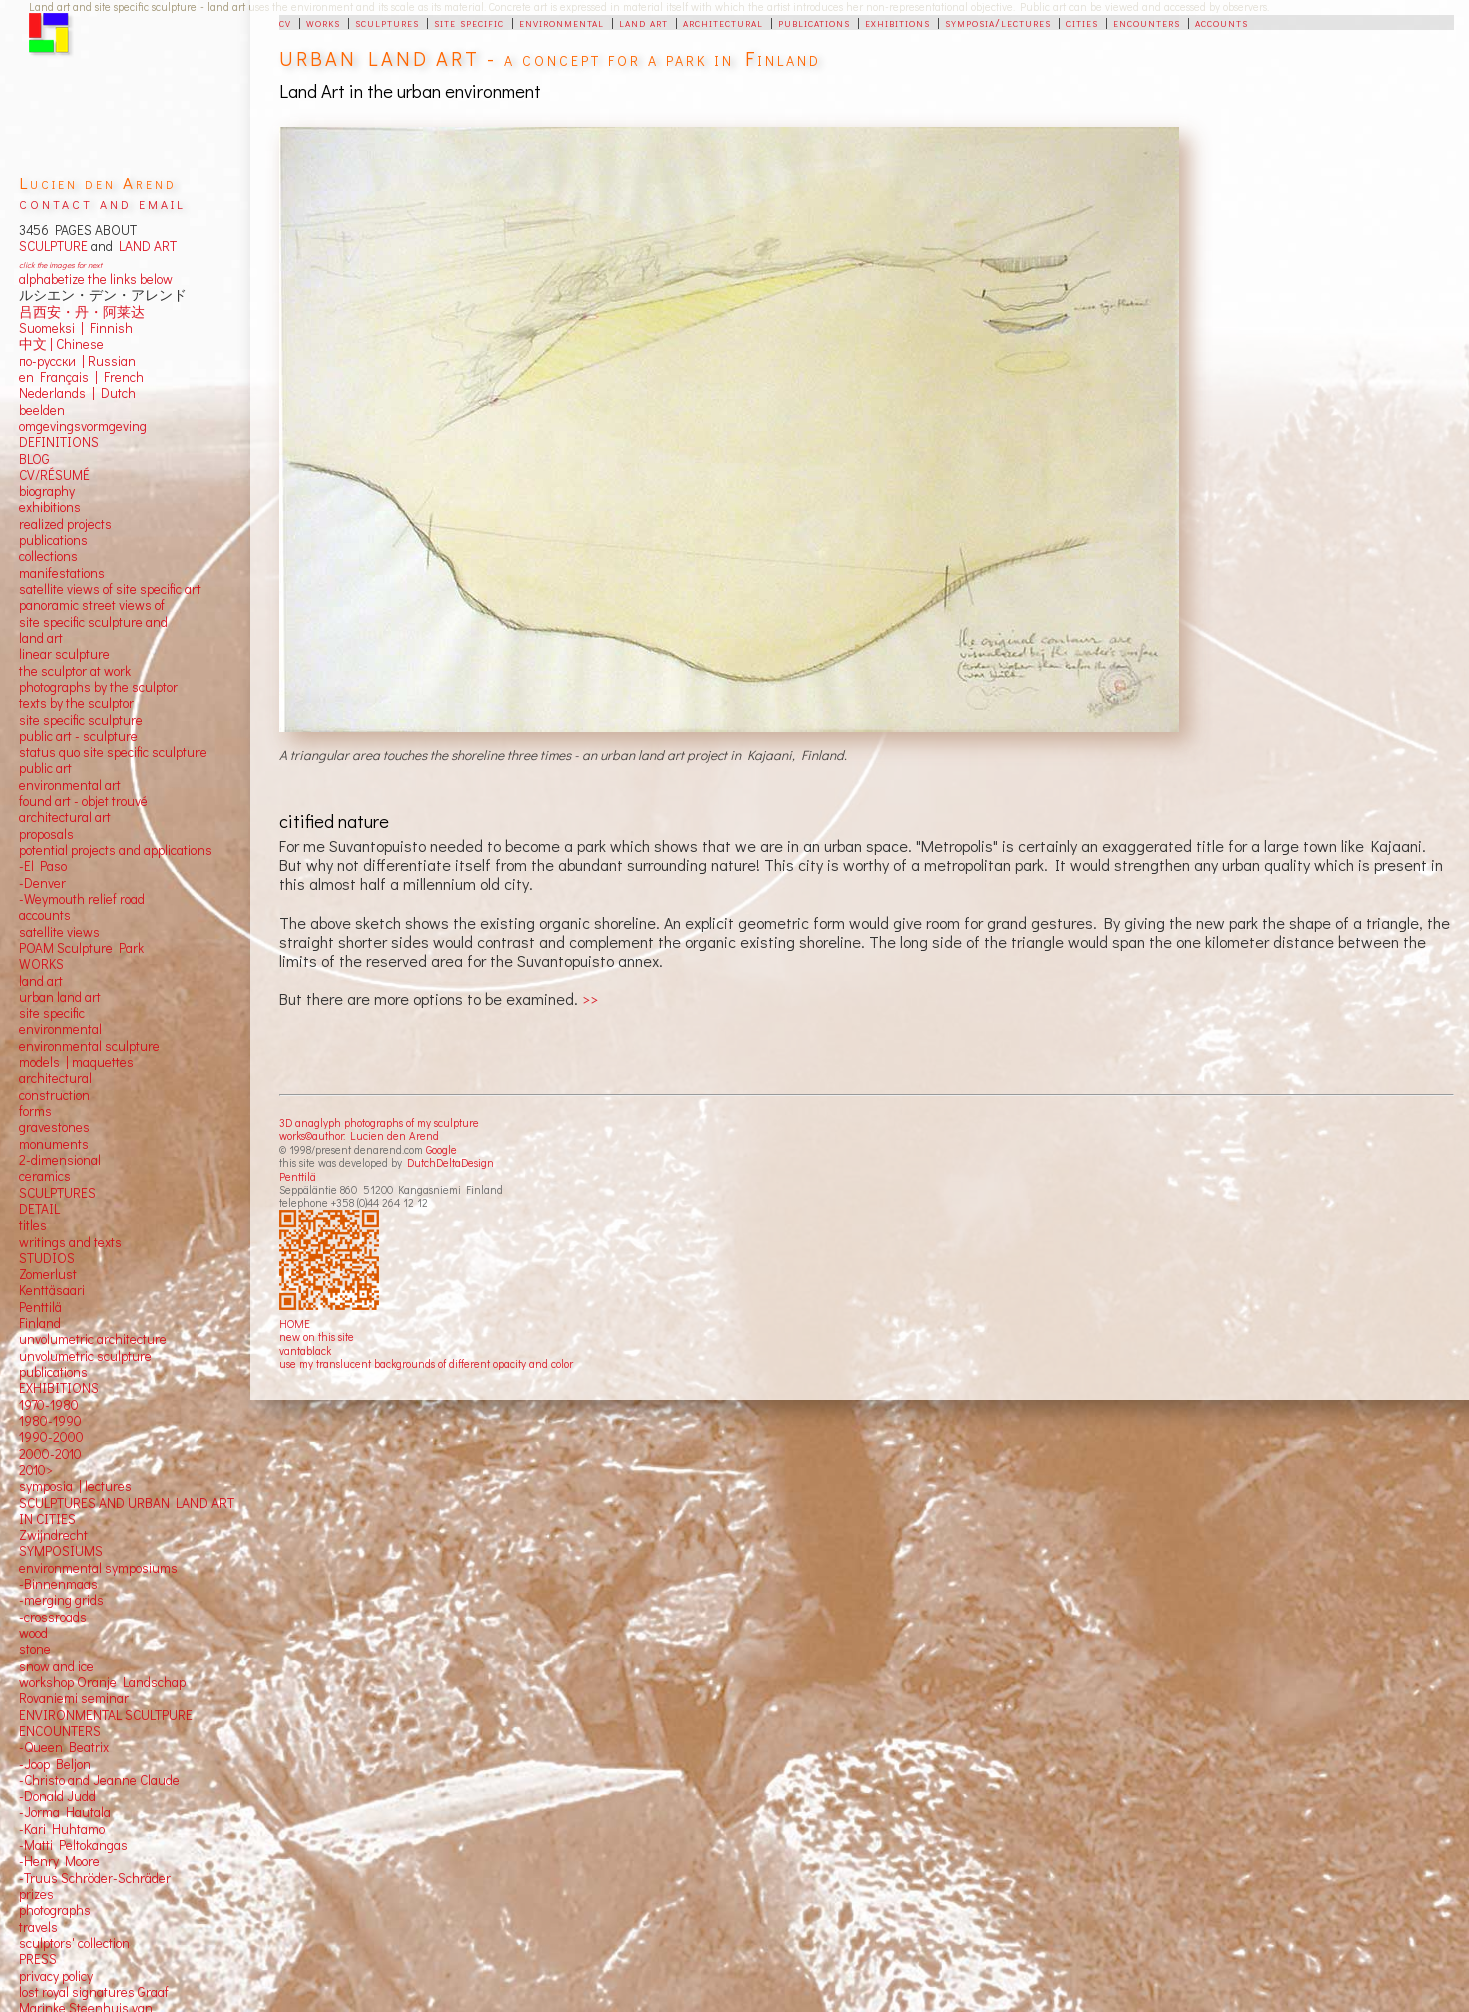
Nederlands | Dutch (77, 393)
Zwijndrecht (53, 1535)
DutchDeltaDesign (450, 1162)
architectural (723, 22)
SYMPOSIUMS (61, 1551)
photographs (55, 1910)
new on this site (316, 1336)
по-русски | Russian (77, 361)
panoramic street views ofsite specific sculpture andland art (93, 621)
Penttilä (297, 1176)
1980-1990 (50, 1421)
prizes (36, 1894)
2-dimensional (60, 1160)
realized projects (65, 524)
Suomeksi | (51, 328)
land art (643, 22)
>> (590, 998)
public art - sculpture (78, 736)
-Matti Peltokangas (73, 1845)
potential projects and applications (115, 850)
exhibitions (897, 22)
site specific (469, 22)
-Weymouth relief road (82, 899)
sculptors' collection (74, 1943)
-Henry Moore (59, 1861)
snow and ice (56, 1666)
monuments (54, 1144)
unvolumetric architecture (93, 1339)
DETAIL (39, 1209)
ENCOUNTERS (60, 1731)
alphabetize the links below (96, 279)
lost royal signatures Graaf (94, 1992)
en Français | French (81, 377)
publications (814, 22)
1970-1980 (49, 1405)
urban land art (60, 997)
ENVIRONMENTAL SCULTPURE (106, 1715)
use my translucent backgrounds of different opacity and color (426, 1363)
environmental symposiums (98, 1568)
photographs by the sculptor (98, 687)
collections (48, 556)
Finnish (108, 328)
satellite (41, 932)
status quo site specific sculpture (113, 752)
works (323, 22)
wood (33, 1633)
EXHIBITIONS (59, 1388)
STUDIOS (47, 1258)
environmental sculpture (89, 1046)
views (83, 932)
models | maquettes (76, 1062)
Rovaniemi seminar (74, 1698)
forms (35, 1111)
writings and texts (70, 1242)
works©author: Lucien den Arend (359, 1135)
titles (33, 1225)
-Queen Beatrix (64, 1747)
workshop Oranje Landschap (102, 1682)
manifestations (62, 573)
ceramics (45, 1176)
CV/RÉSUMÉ (54, 475)
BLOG (34, 459)
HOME (294, 1323)
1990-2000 (51, 1437)
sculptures (387, 22)
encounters (1146, 22)
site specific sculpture (81, 720)
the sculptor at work (75, 671)
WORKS (41, 964)
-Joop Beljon (55, 1764)
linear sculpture (64, 654)
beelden (42, 410)
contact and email (102, 202)
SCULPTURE (53, 246)
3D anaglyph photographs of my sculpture (379, 1122)
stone (35, 1649)
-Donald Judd (57, 1796)
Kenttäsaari (52, 1290)
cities (1082, 22)
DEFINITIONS (59, 442)
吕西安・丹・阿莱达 (82, 312)
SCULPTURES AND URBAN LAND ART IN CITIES (126, 1511)
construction (54, 1095)
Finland (40, 1323)
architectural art (65, 817)
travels (38, 1927)
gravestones (54, 1127)
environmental (561, 22)
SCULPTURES (57, 1193)
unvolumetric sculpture (85, 1356)
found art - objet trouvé (83, 801)
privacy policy (56, 1976)
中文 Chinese (61, 344)
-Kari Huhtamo (62, 1829)
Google (441, 1149)
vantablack (305, 1350)
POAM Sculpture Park (81, 948)
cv (285, 22)
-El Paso (43, 866)
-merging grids (61, 1600)
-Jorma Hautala (65, 1812)
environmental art (70, 785)
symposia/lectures (998, 22)
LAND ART (145, 246)
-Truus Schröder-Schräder (95, 1878)
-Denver (42, 883)
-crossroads (53, 1617)
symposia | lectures (75, 1486)
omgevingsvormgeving (83, 426)
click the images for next (60, 264)
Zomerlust (48, 1274)
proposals (46, 834)
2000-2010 (50, 1454)
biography (47, 491)
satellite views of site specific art (110, 589)
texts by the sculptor (76, 703)
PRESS (38, 1959)
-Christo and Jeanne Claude (99, 1780)
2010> (36, 1470)
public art (45, 768)
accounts (1221, 22)
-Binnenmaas (58, 1584)
